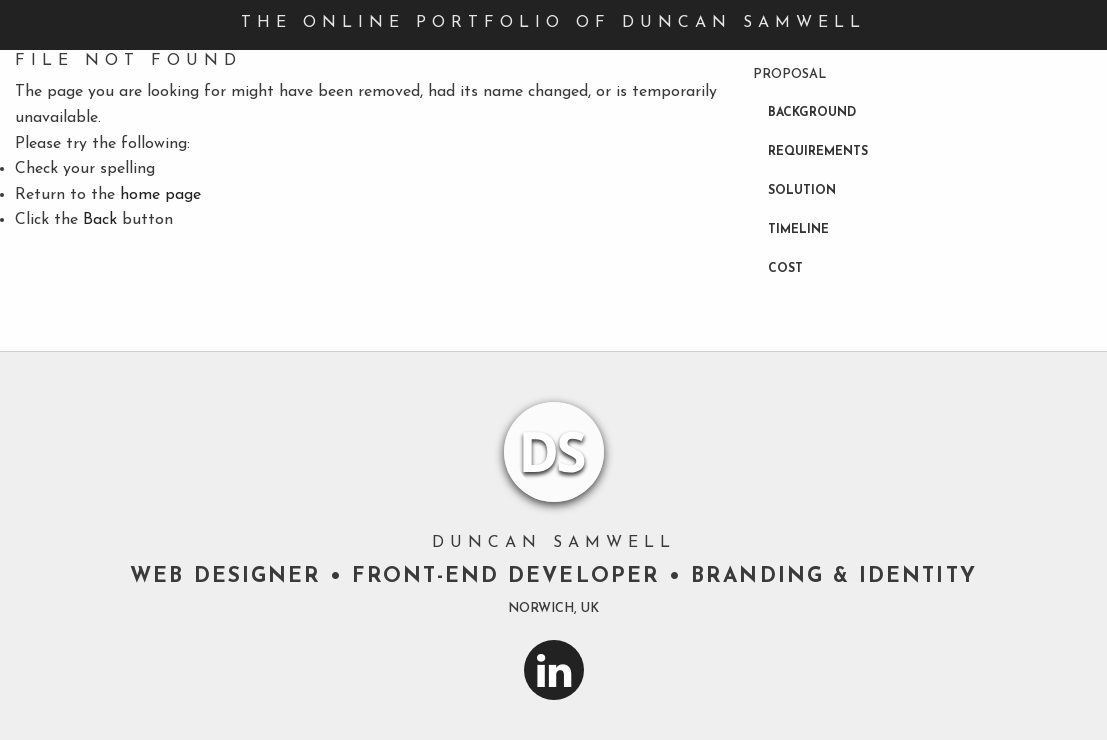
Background (812, 113)
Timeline (798, 230)
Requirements (818, 152)
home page (160, 195)
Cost (785, 269)
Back (100, 220)
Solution (802, 191)
